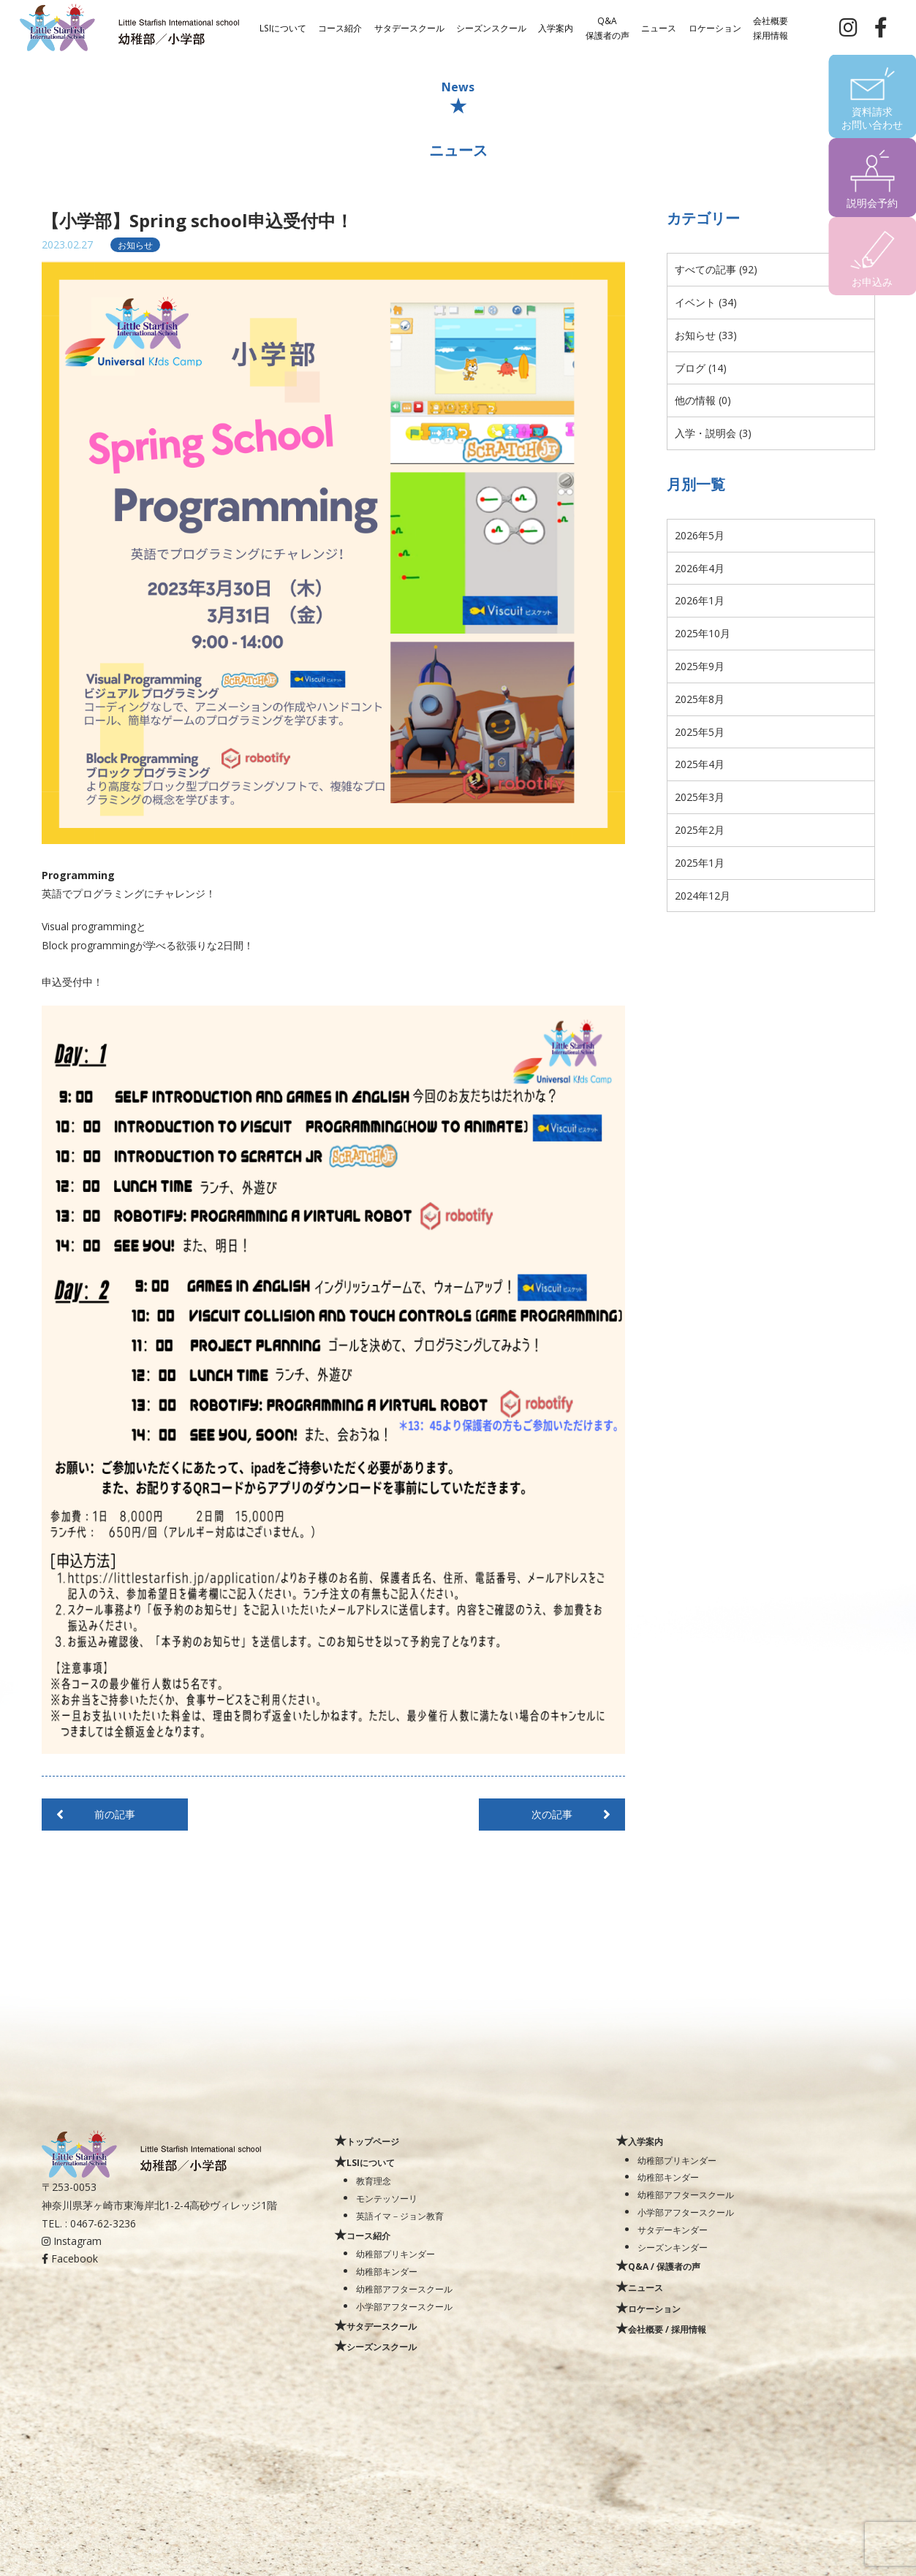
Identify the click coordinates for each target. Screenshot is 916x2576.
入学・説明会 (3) (713, 433)
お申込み (872, 282)
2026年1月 (699, 600)
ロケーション (715, 27)
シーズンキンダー (672, 2247)
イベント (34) (706, 302)
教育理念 (373, 2180)
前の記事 (114, 1814)
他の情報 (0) (703, 400)
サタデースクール (409, 27)
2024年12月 (702, 896)
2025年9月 (699, 666)
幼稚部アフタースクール (404, 2289)
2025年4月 (699, 764)
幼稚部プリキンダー (395, 2254)
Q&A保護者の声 (607, 27)
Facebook (70, 2258)
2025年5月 (699, 732)
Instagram (72, 2241)
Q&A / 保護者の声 (664, 2266)
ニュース (658, 27)
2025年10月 (702, 633)
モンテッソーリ (386, 2198)
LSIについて (283, 27)
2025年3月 (699, 797)
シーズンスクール (491, 27)
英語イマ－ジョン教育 (400, 2216)
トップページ (373, 2141)
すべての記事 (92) (716, 269)
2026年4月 (699, 568)
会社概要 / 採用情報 (667, 2329)
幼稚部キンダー (386, 2271)
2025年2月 (699, 830)
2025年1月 (699, 863)
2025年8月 (699, 699)
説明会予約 (872, 203)
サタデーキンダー (672, 2229)
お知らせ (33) (706, 335)
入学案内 (555, 27)
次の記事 (551, 1814)
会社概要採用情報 (770, 27)
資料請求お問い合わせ (872, 118)
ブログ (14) (701, 368)
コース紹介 (340, 27)
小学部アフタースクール (404, 2306)
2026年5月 (699, 535)
